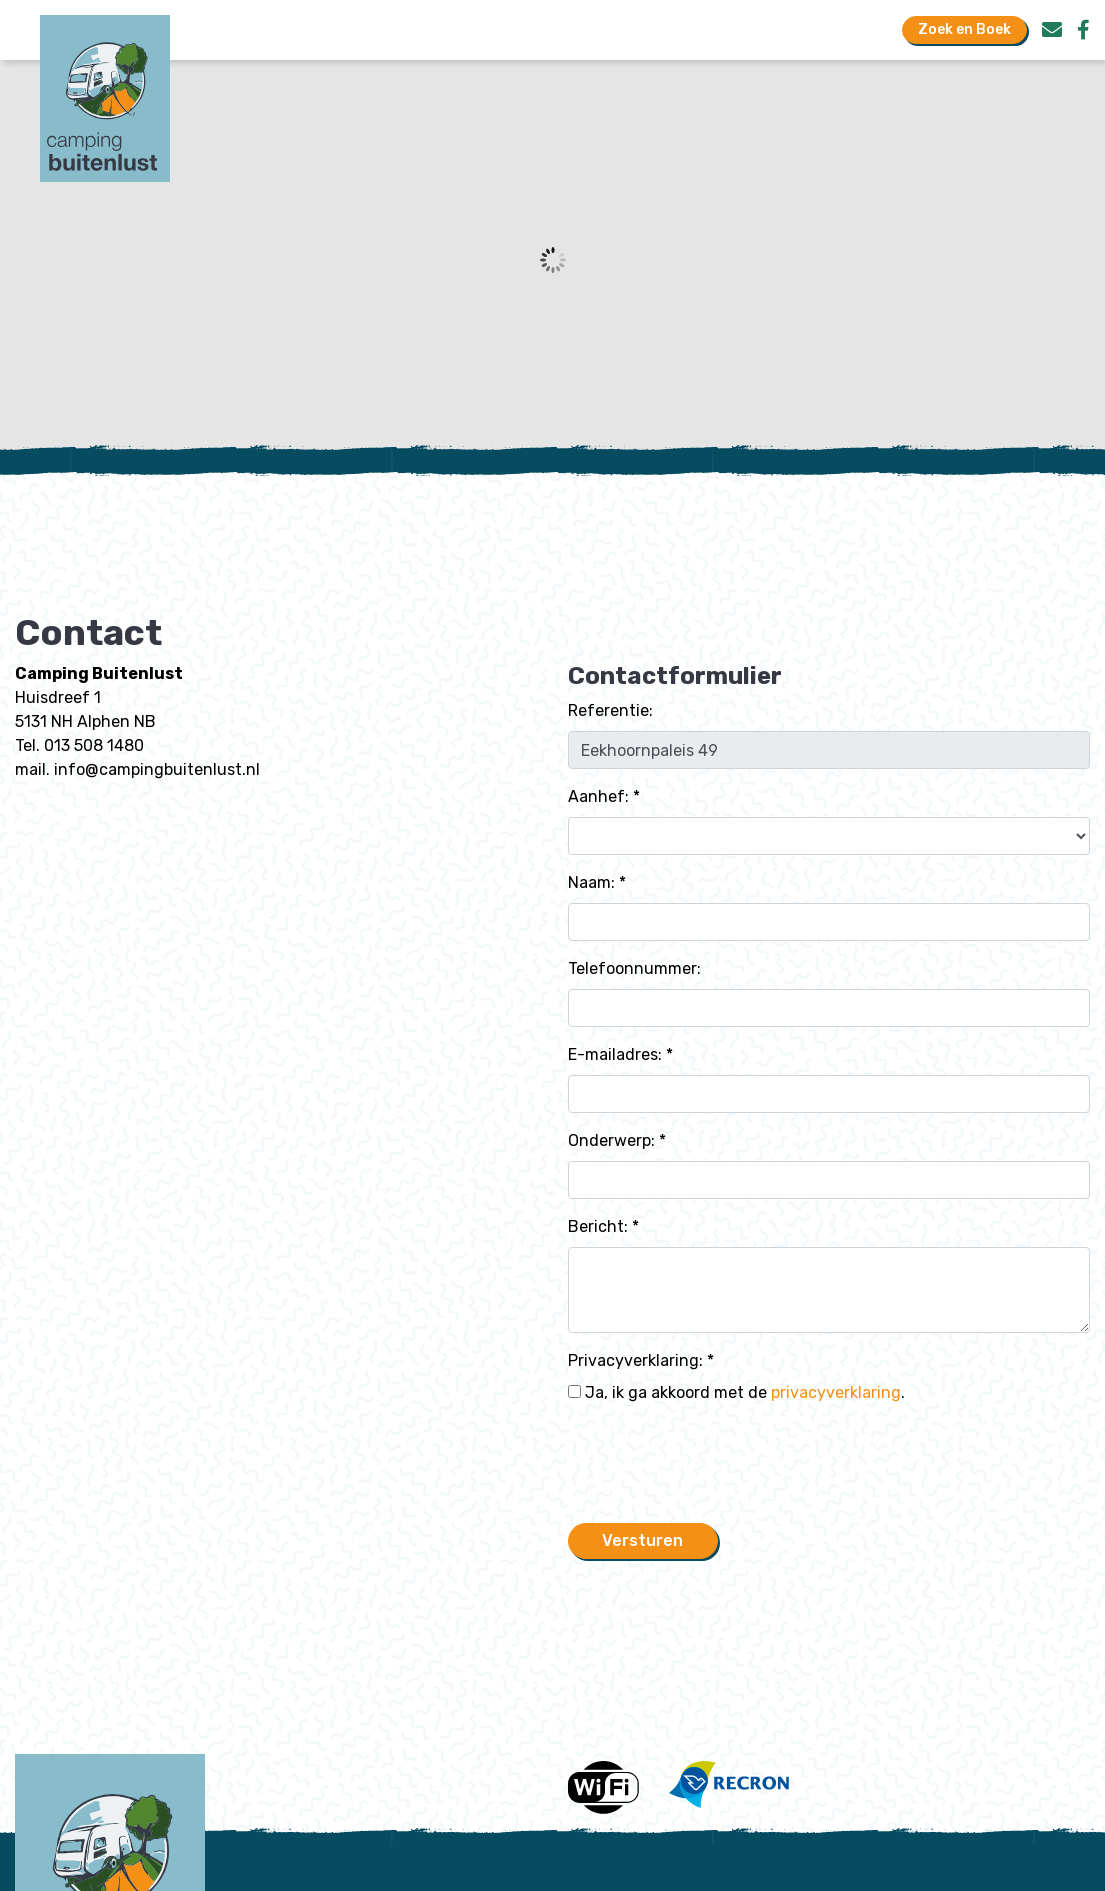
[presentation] (720, 1468)
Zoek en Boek (964, 29)
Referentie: (610, 710)
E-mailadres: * (620, 1054)
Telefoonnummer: (634, 968)
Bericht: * (603, 1226)
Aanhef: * (604, 796)
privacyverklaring (836, 1392)
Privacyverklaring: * (641, 1360)
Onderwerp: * (617, 1140)
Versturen (642, 1540)
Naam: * (597, 882)
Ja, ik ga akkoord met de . (736, 1392)
